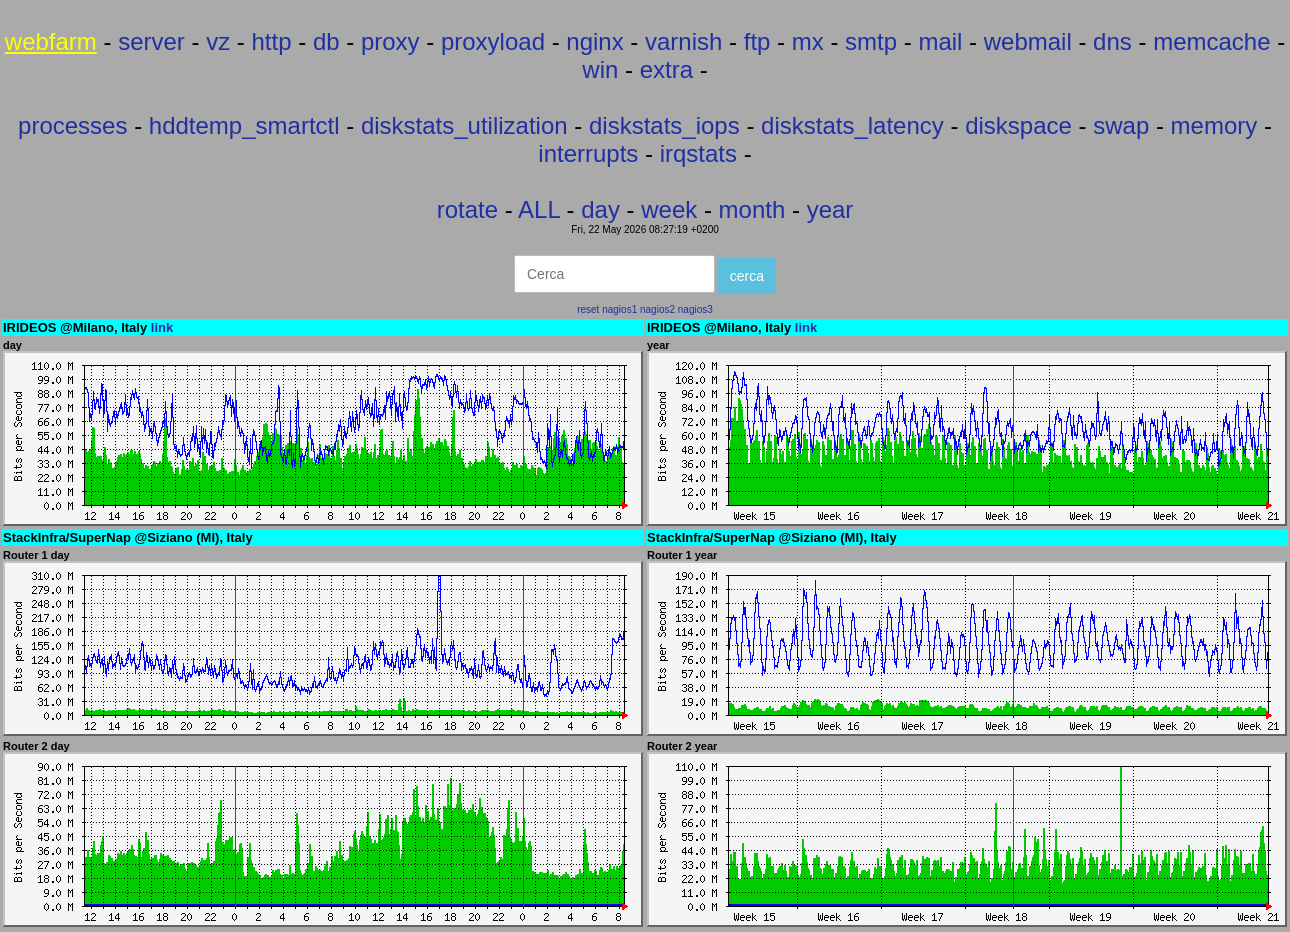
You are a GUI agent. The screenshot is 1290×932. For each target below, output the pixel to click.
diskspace (1018, 125)
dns (1112, 41)
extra (666, 69)
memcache (1211, 41)
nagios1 (619, 309)
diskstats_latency (852, 125)
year (830, 209)
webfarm (51, 41)
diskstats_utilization (464, 125)
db (326, 41)
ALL (539, 209)
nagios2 (657, 309)
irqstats (698, 153)
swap (1121, 125)
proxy (390, 41)
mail (940, 41)
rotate (467, 209)
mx (808, 41)
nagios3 (695, 309)
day (600, 209)
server (151, 41)
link (162, 327)
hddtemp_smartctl (244, 125)
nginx (594, 41)
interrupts (588, 153)
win (600, 69)
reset (588, 309)
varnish (683, 41)
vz (218, 41)
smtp (871, 41)
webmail (1028, 41)
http (272, 41)
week (669, 209)
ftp (757, 41)
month (752, 209)
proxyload (493, 41)
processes (72, 125)
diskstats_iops (664, 125)
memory (1214, 125)
